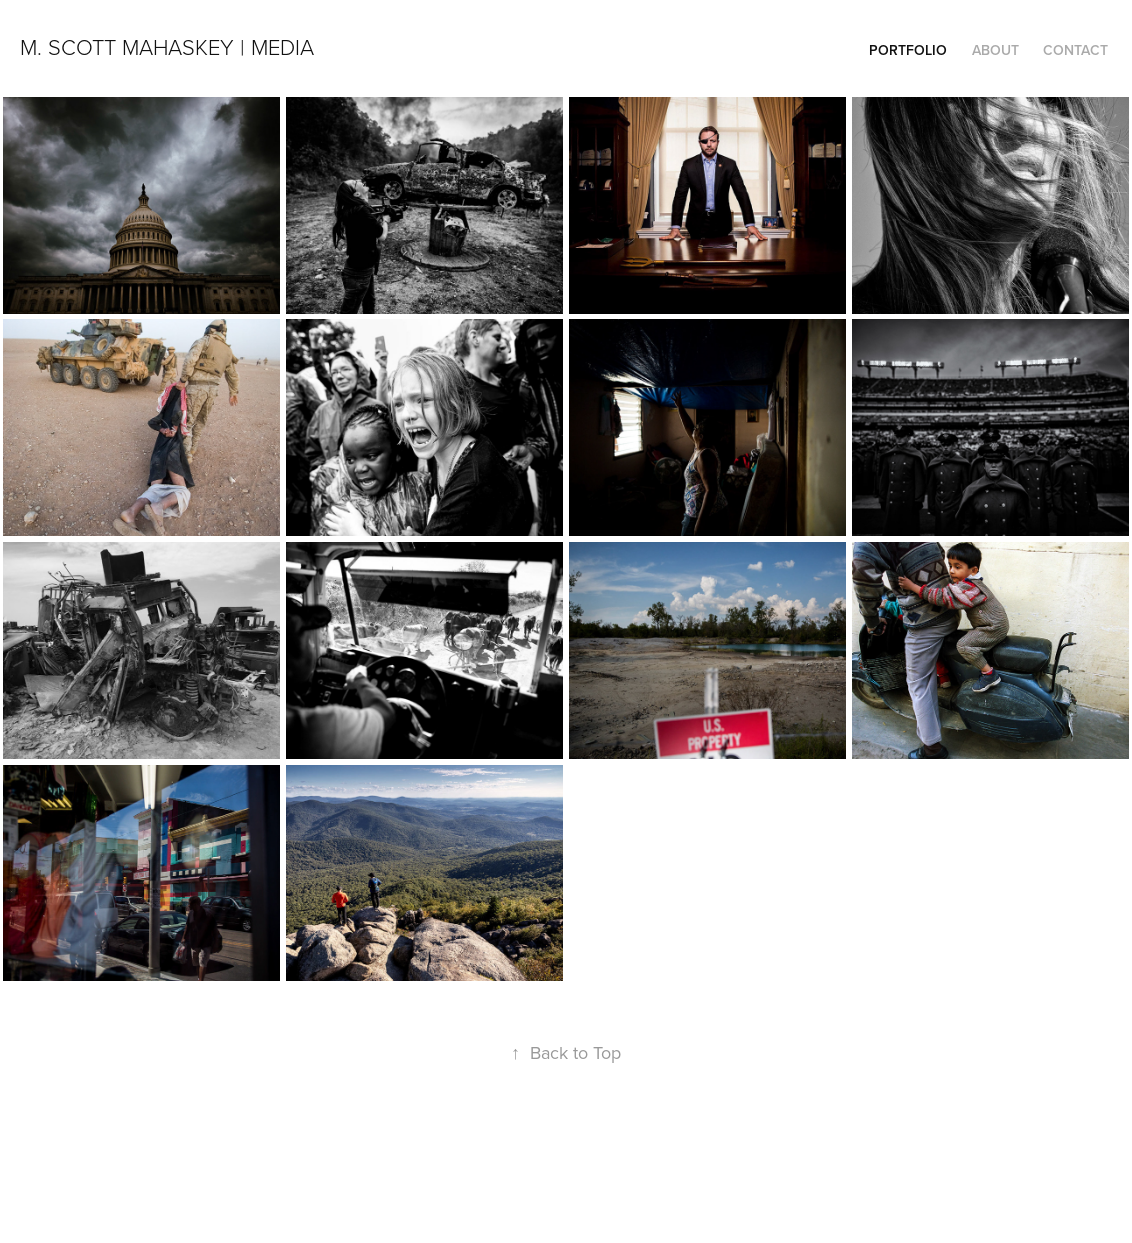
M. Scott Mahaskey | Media (167, 46)
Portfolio (908, 50)
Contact (1075, 50)
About (995, 50)
